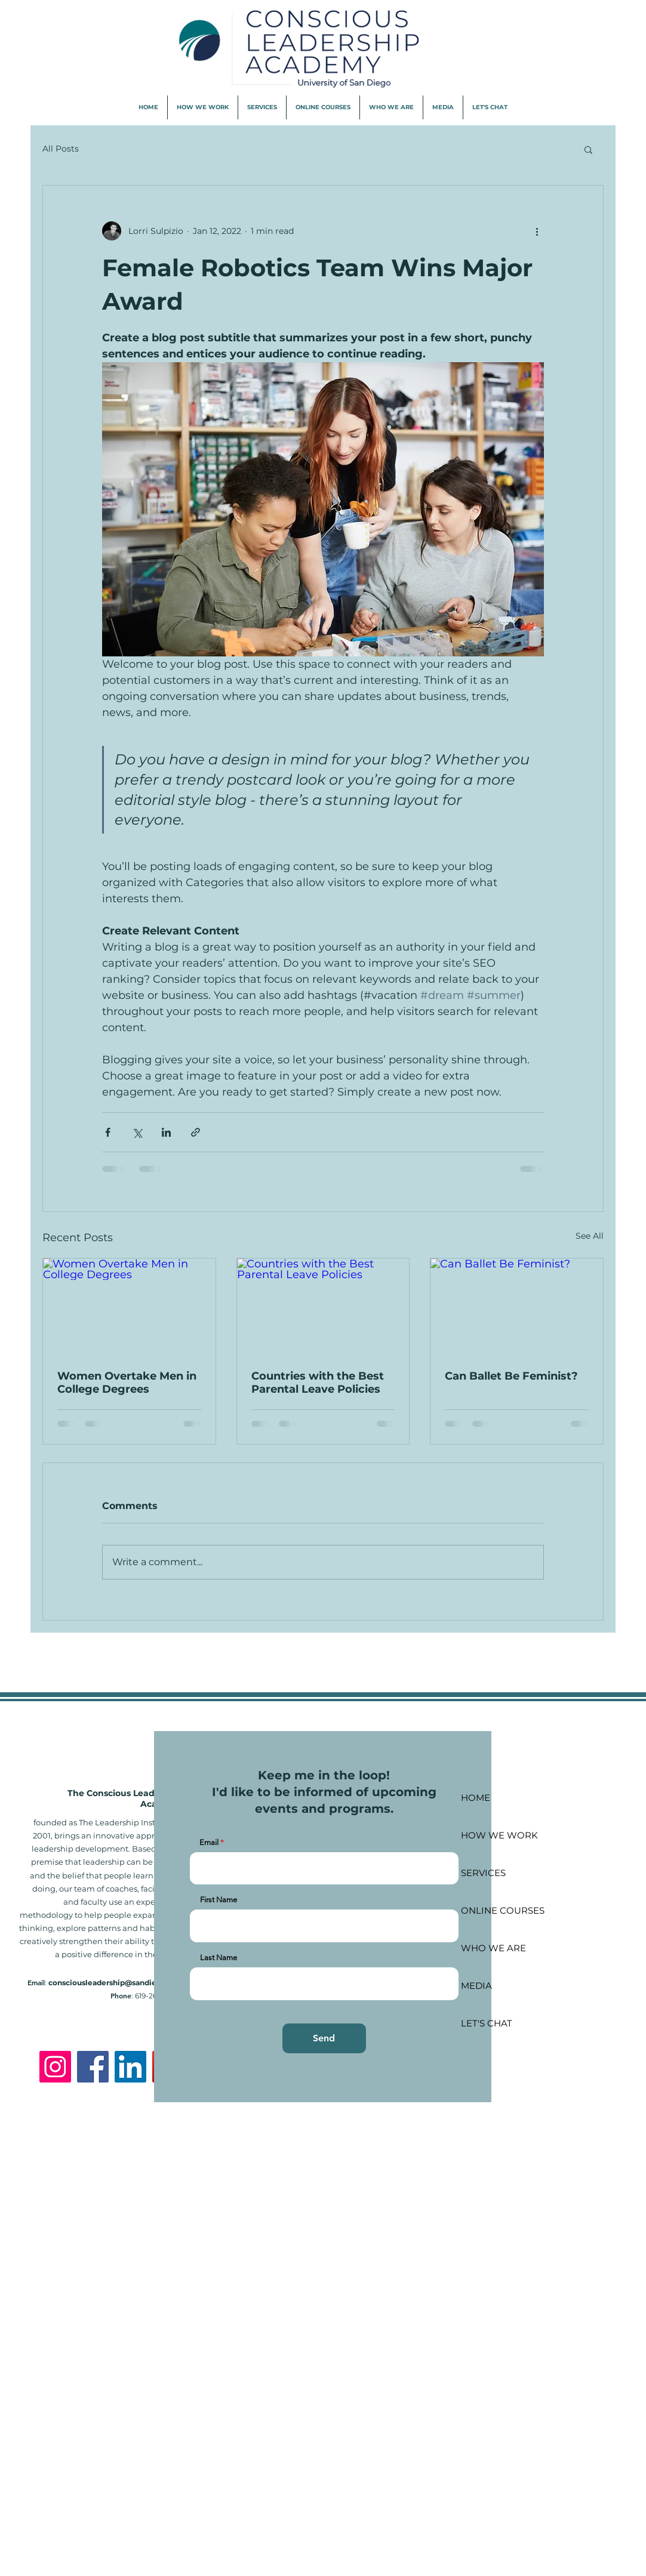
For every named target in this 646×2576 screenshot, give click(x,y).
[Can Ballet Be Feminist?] (516, 1306)
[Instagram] (55, 2067)
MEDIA (476, 1985)
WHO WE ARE (493, 1948)
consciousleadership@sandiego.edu (115, 1982)
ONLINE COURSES (503, 1910)
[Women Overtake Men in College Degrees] (129, 1306)
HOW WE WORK (499, 1835)
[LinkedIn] (130, 2067)
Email (209, 1842)
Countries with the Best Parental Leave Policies (317, 1382)
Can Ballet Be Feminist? (511, 1376)
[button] (588, 149)
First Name (218, 1900)
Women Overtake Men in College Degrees (126, 1382)
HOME (475, 1797)
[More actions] (537, 231)
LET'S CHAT (486, 2023)
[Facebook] (93, 2067)
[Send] (324, 2038)
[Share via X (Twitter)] (137, 1132)
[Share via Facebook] (107, 1132)
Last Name (218, 1957)
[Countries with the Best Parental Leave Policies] (323, 1306)
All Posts (60, 148)
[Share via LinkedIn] (166, 1132)
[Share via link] (195, 1132)
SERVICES (483, 1872)
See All (590, 1235)
